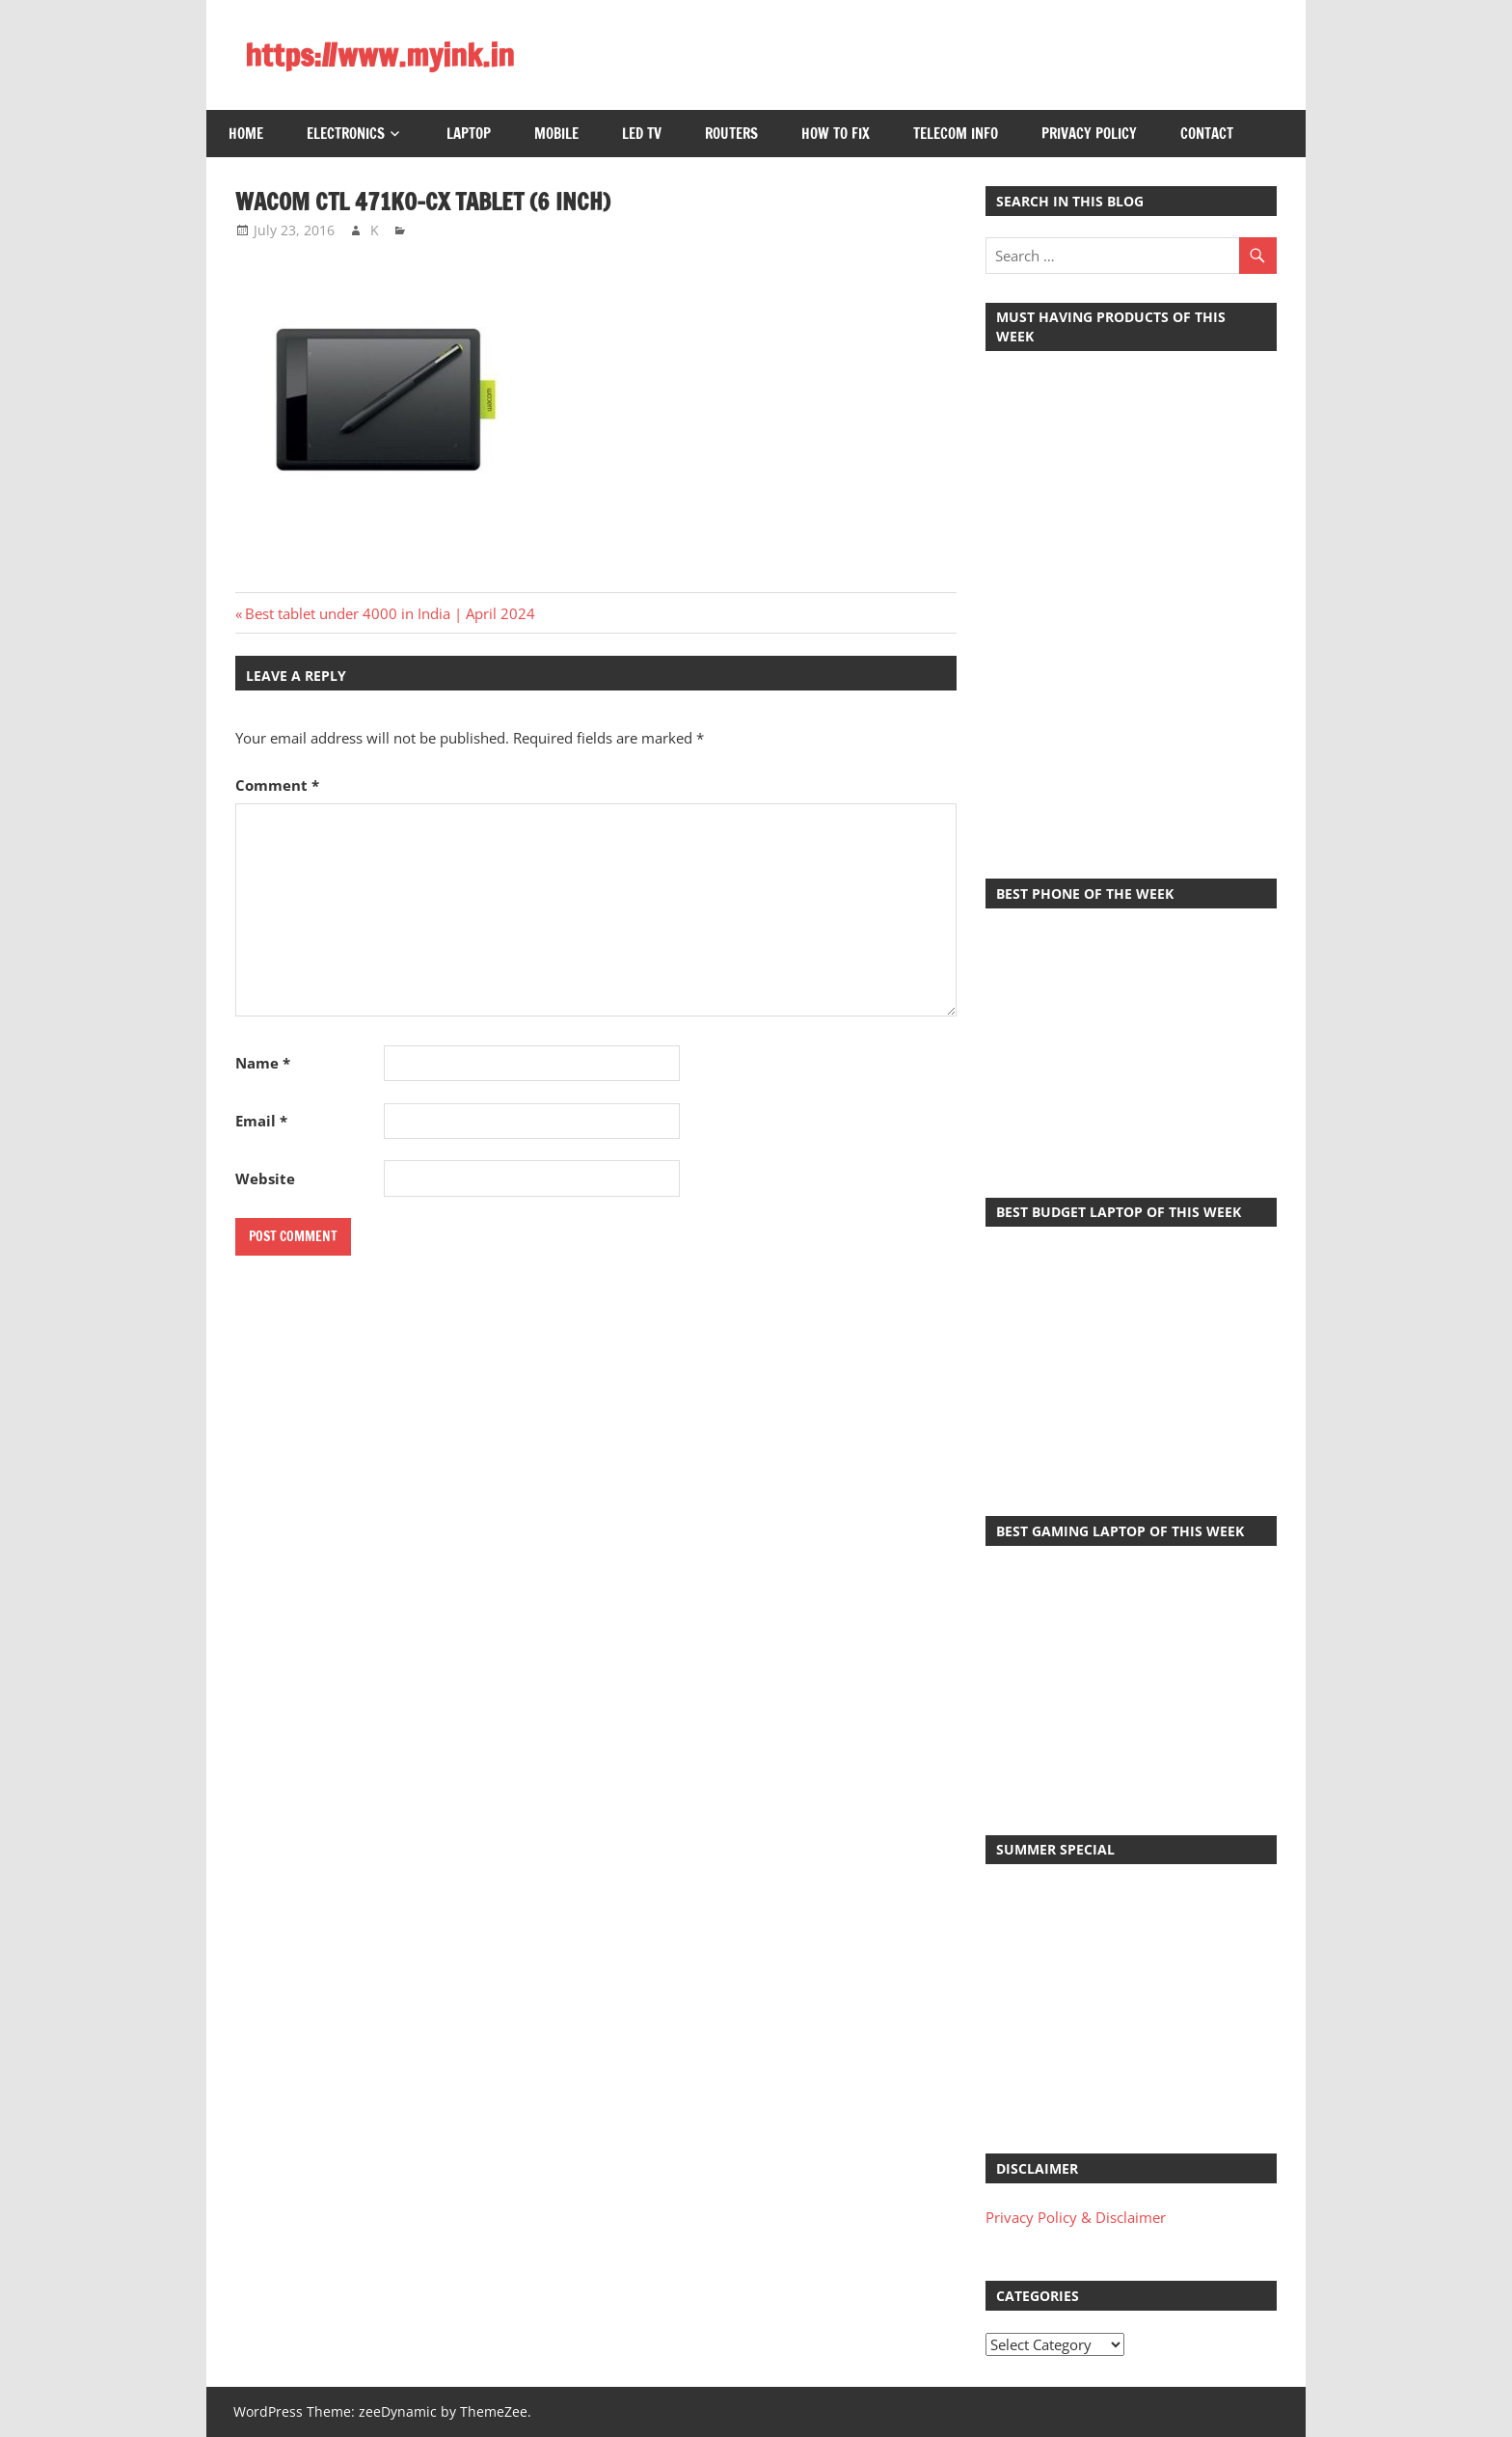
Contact (1206, 133)
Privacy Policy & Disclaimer (1076, 2217)
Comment (277, 785)
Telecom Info (955, 133)
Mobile (556, 133)
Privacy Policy (1089, 133)
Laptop (468, 133)
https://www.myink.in (379, 55)
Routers (731, 133)
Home (246, 133)
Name (262, 1062)
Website (265, 1178)
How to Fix (835, 133)
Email (261, 1120)
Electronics (346, 133)
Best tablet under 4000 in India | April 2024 (389, 613)
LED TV (642, 133)
